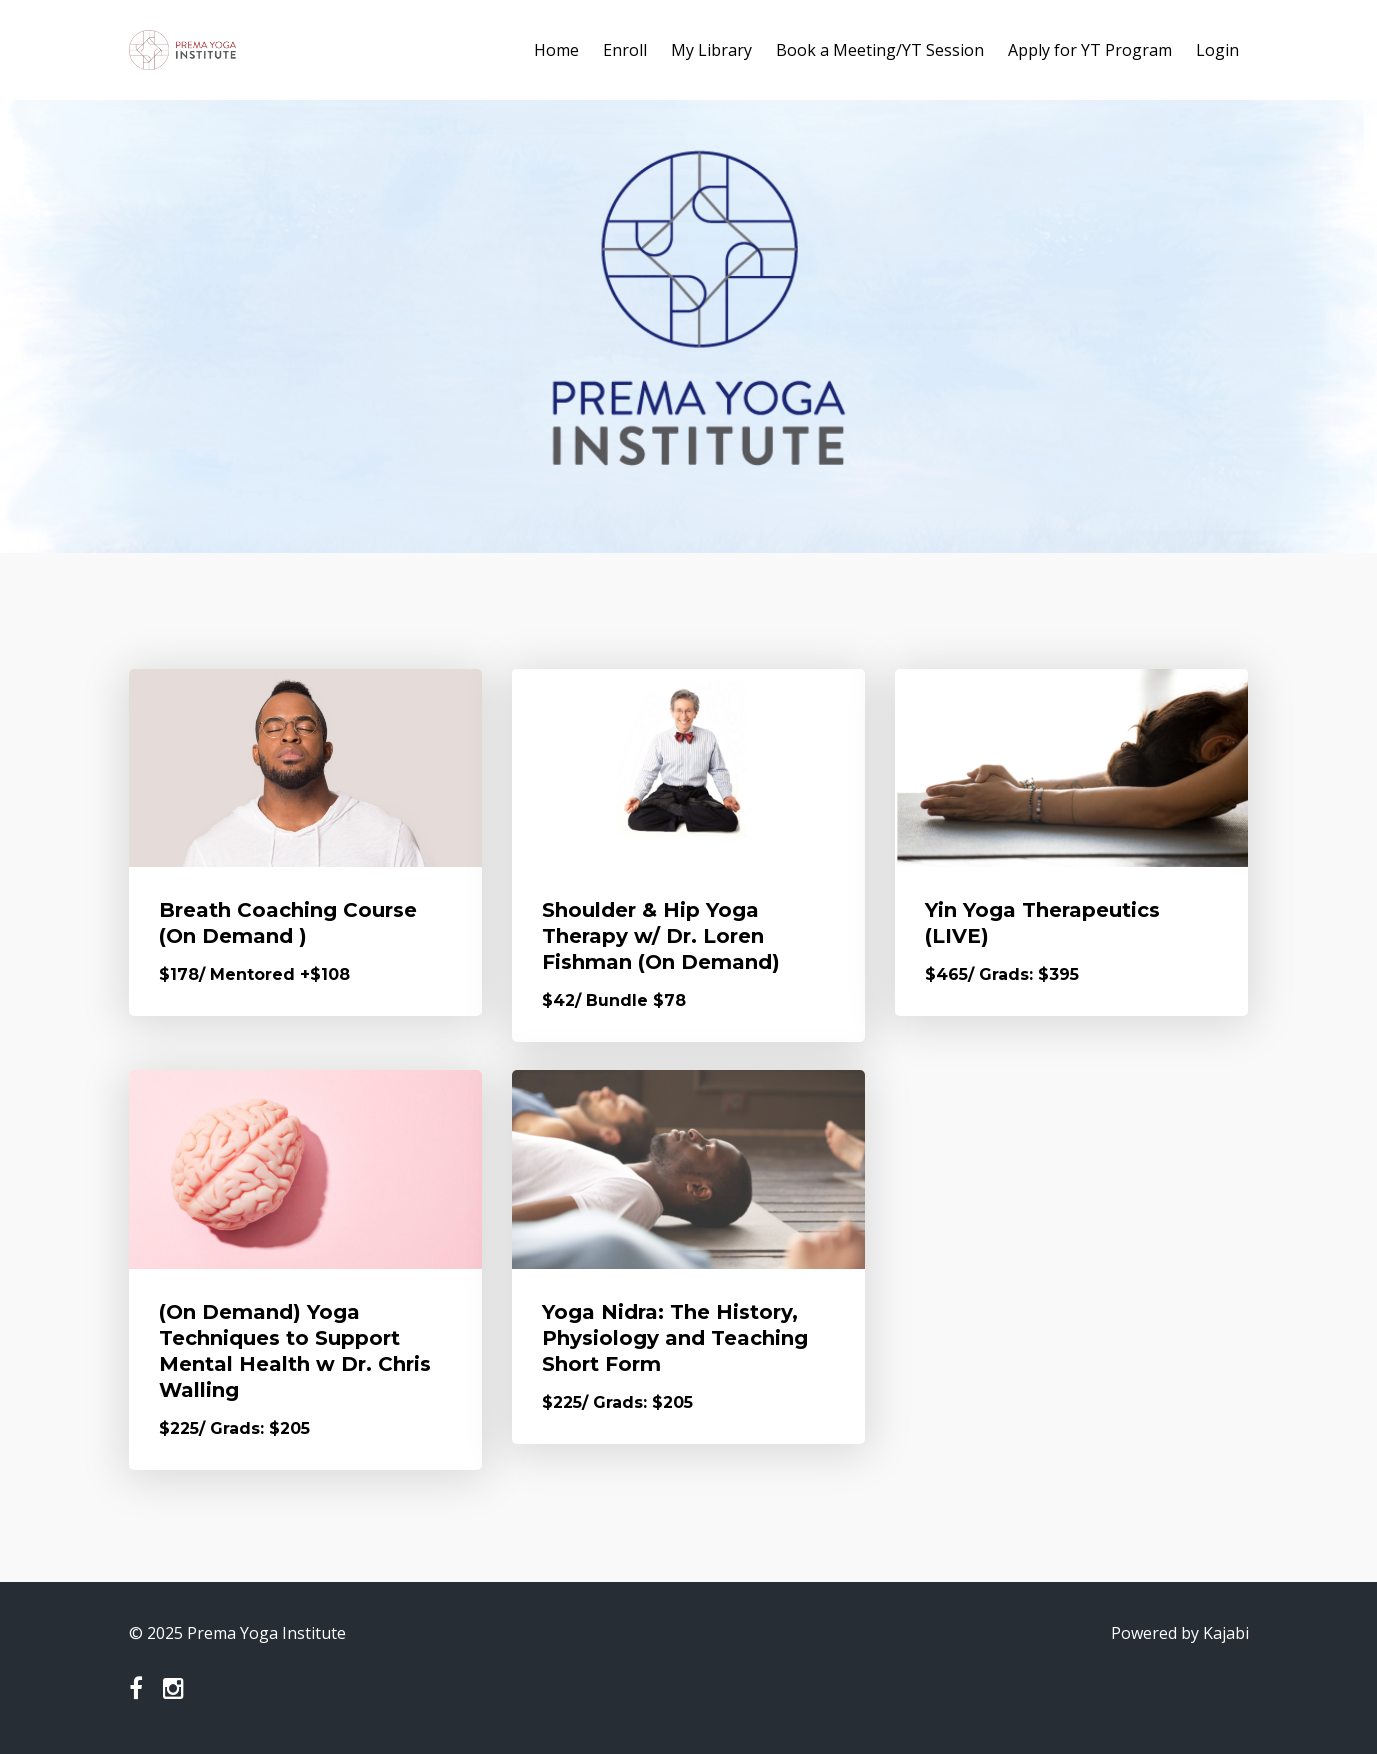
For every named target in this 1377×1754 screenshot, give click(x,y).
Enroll (625, 50)
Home (556, 50)
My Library (711, 50)
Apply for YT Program (1090, 50)
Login (1217, 50)
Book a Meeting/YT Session (880, 50)
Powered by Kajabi (1180, 1633)
